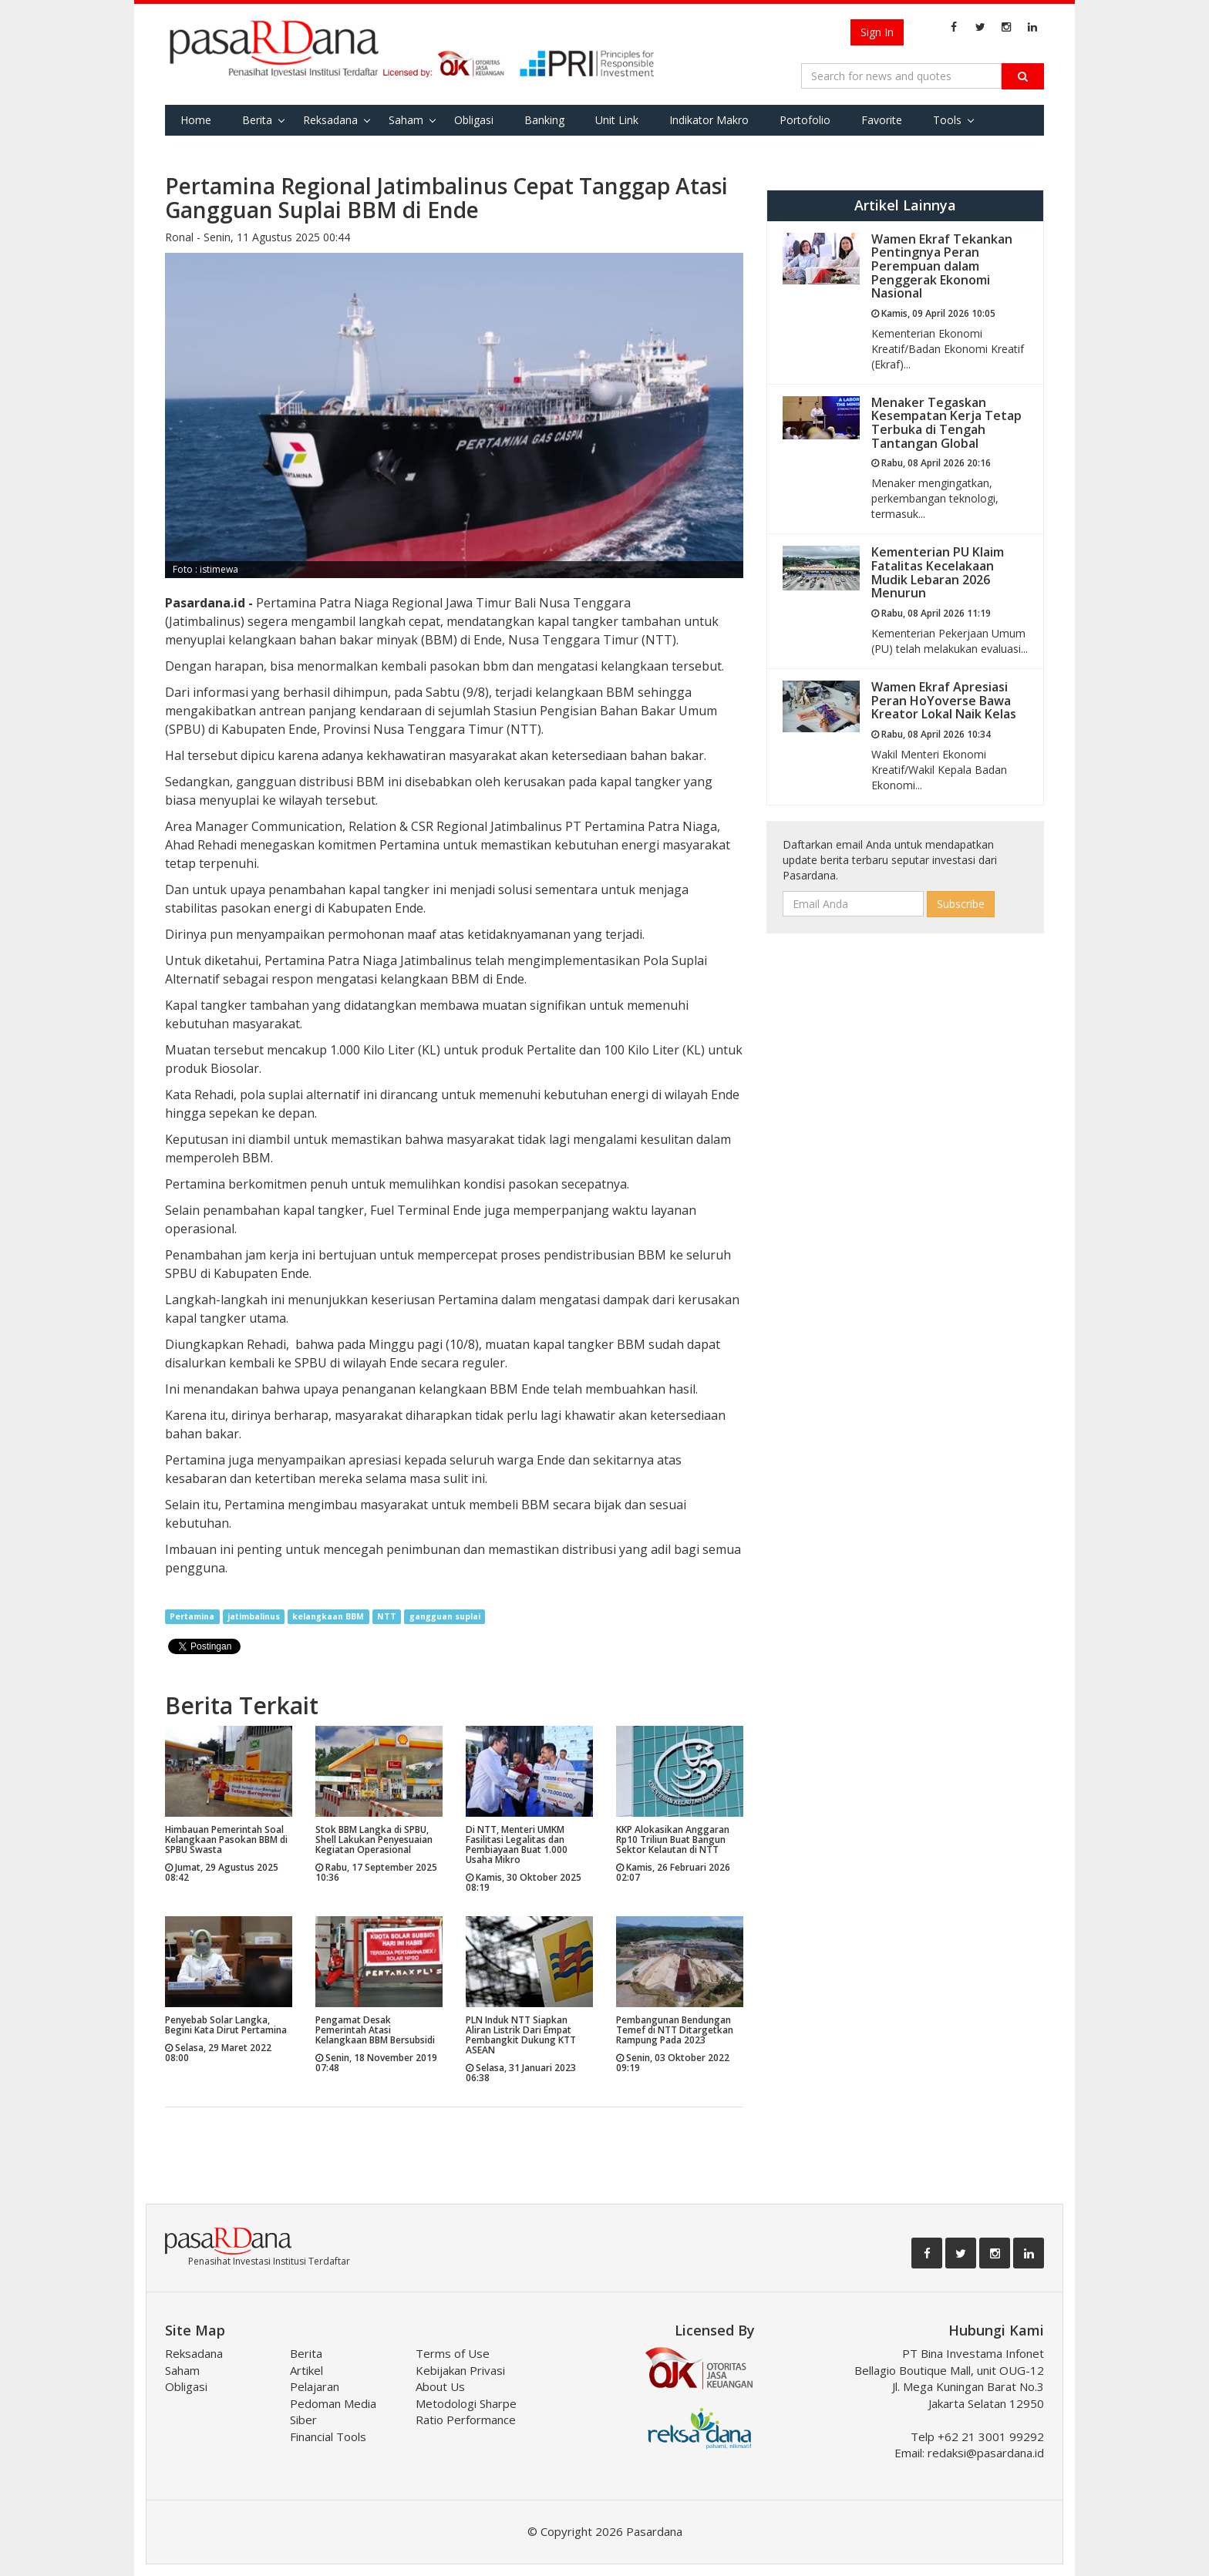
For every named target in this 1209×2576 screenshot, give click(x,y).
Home (195, 120)
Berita (257, 120)
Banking (544, 120)
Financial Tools (328, 2436)
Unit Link (616, 120)
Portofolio (805, 120)
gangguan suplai (444, 1616)
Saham (406, 120)
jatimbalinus (253, 1616)
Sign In (877, 32)
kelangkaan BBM (328, 1616)
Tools (947, 120)
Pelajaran (314, 2386)
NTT (386, 1616)
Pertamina (192, 1616)
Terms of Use (453, 2353)
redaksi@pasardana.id (986, 2452)
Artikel (306, 2370)
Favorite (881, 120)
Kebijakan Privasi (460, 2370)
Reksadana (330, 120)
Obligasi (473, 120)
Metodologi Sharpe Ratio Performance (466, 2411)
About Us (440, 2386)
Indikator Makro (709, 120)
